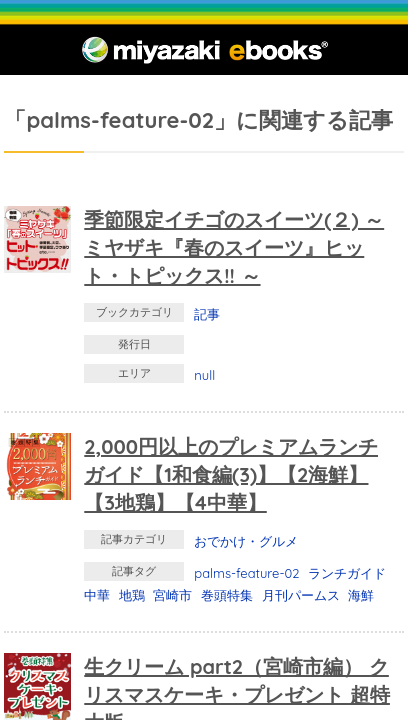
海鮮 (361, 595)
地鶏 (132, 595)
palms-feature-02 (246, 573)
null (204, 375)
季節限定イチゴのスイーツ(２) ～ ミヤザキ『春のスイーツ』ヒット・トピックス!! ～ (234, 247)
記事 (207, 314)
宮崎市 (172, 595)
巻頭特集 (227, 595)
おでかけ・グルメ (246, 541)
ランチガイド (347, 573)
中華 (97, 595)
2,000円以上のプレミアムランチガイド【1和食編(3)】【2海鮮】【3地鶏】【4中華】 (231, 474)
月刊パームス (301, 595)
